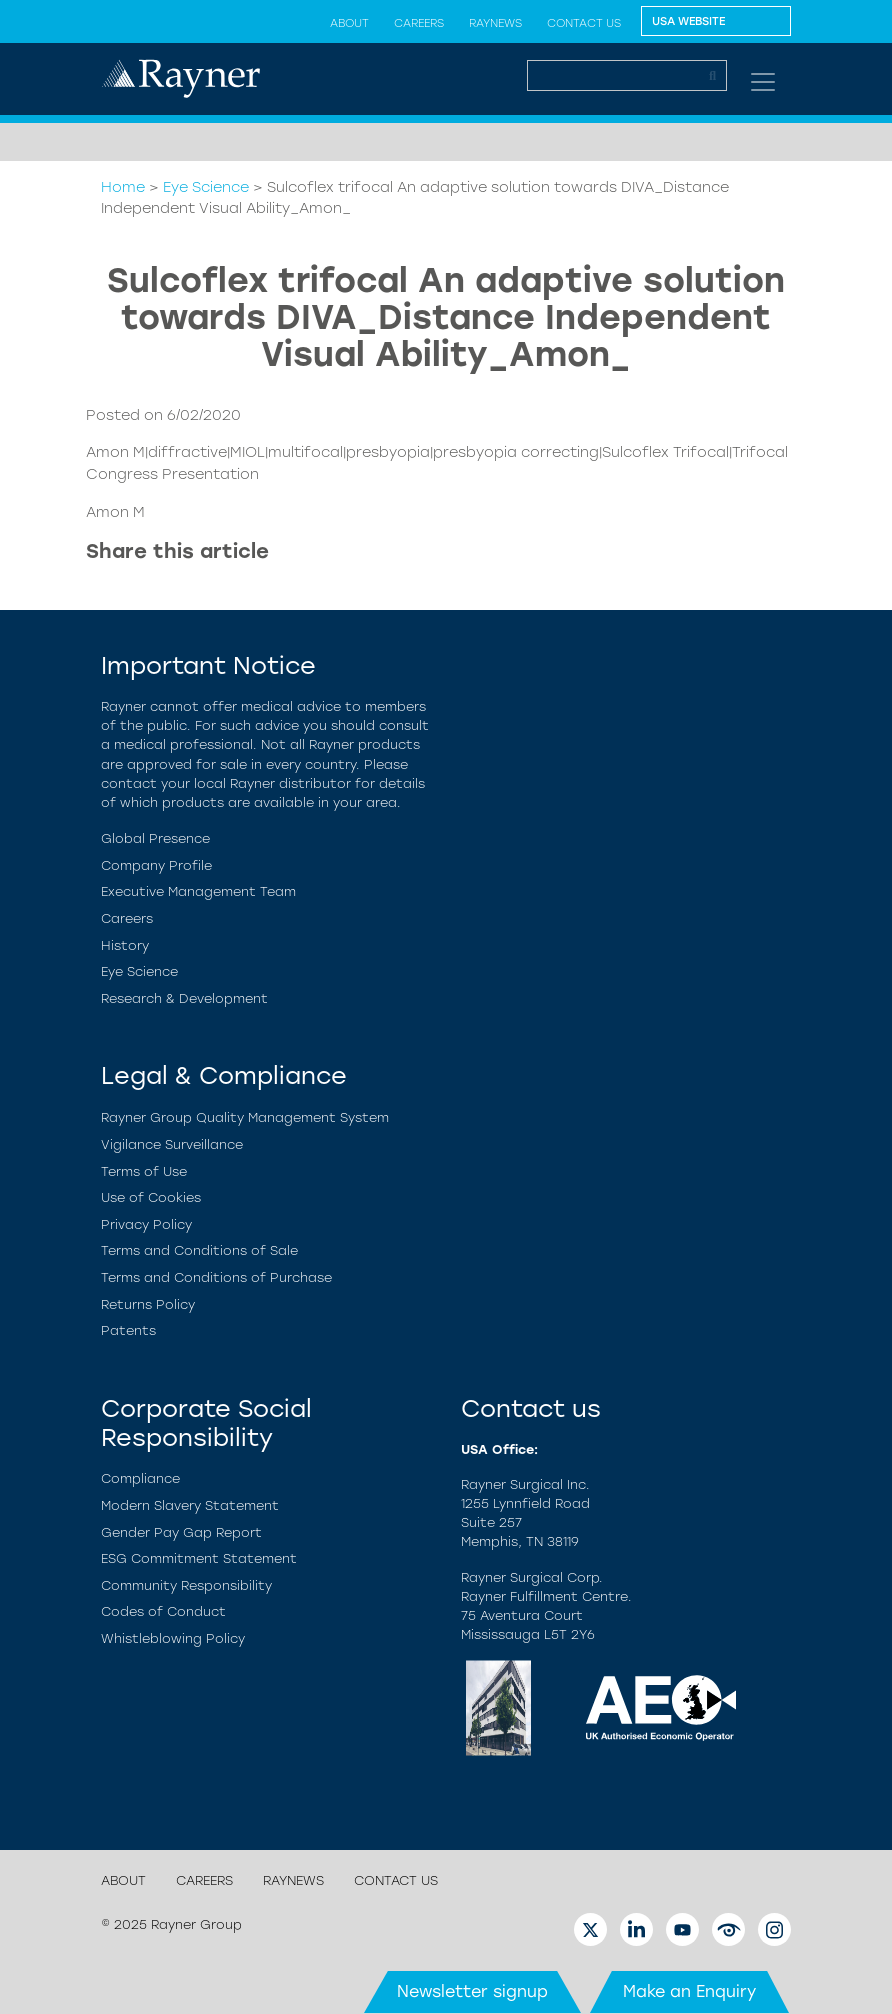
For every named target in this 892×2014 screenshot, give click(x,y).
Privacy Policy (146, 1224)
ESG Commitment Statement (199, 1558)
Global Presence (155, 838)
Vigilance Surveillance (172, 1144)
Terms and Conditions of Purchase (216, 1277)
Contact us (584, 23)
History (125, 945)
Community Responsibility (186, 1585)
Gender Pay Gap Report (181, 1532)
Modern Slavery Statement (190, 1505)
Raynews (495, 23)
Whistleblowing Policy (173, 1638)
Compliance (140, 1478)
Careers (419, 23)
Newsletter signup (472, 1991)
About (349, 23)
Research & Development (184, 998)
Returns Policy (148, 1304)
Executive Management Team (198, 891)
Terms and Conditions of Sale (199, 1250)
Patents (128, 1330)
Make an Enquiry (689, 1991)
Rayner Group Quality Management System (245, 1117)
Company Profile (156, 865)
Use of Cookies (151, 1197)
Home (123, 187)
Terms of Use (144, 1171)
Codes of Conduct (163, 1611)
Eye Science (206, 187)
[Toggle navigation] (763, 82)
